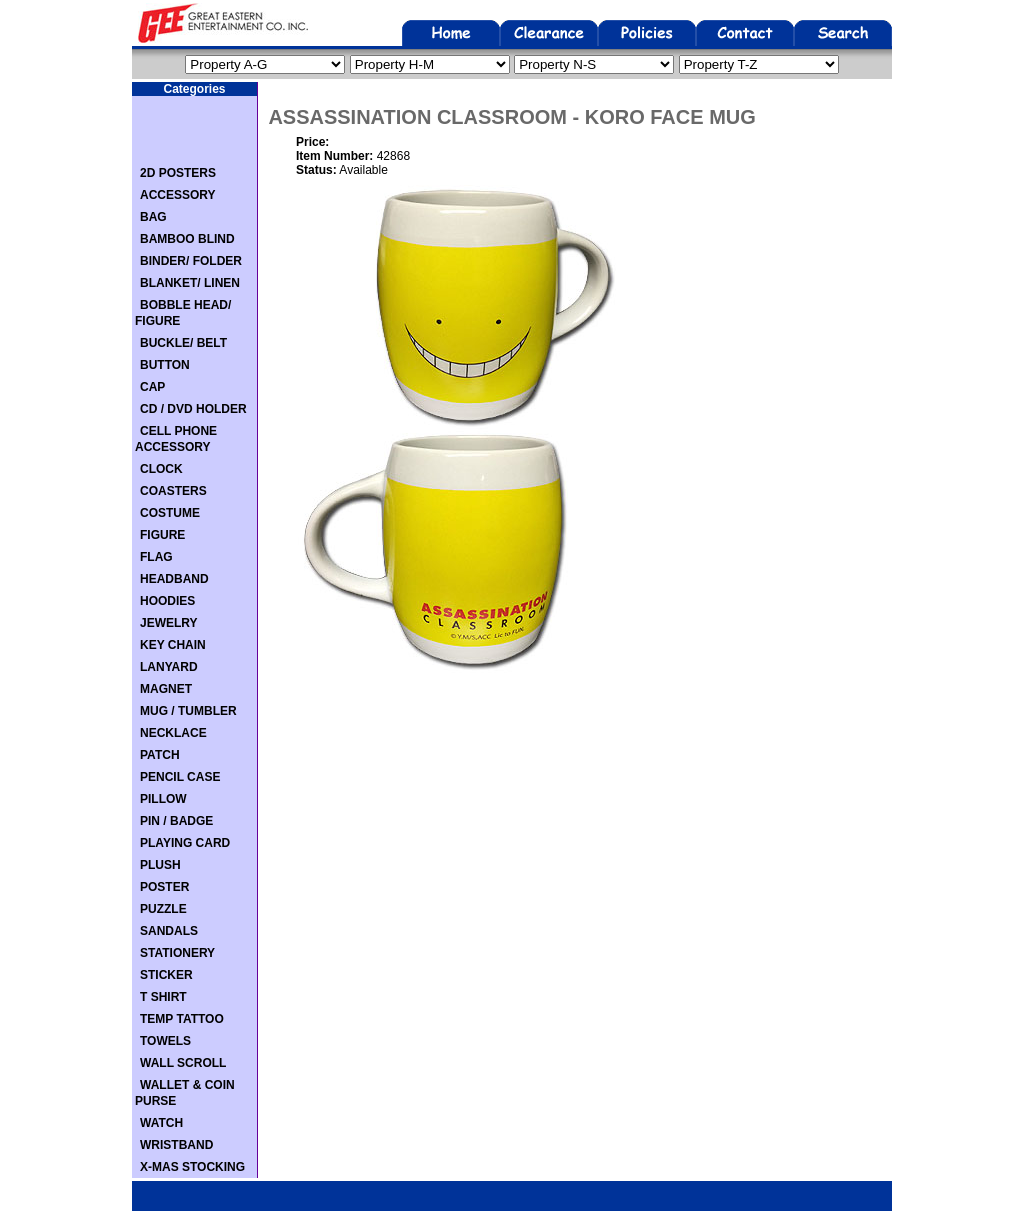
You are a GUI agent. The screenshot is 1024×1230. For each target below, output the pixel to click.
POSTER (164, 887)
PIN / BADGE (176, 821)
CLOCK (161, 469)
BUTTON (165, 365)
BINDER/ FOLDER (191, 261)
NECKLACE (173, 733)
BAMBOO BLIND (187, 239)
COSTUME (170, 513)
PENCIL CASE (180, 777)
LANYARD (169, 667)
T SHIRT (163, 997)
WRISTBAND (176, 1145)
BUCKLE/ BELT (183, 343)
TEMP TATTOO (182, 1019)
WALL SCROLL (183, 1063)
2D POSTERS (178, 173)
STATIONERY (177, 953)
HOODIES (167, 601)
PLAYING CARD (185, 843)
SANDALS (169, 931)
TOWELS (165, 1041)
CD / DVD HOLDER (193, 409)
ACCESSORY (178, 195)
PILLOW (163, 799)
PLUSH (160, 865)
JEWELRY (169, 623)
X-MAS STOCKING (192, 1167)
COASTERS (173, 491)
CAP (152, 387)
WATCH (161, 1123)
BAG (153, 217)
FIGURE (162, 535)
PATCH (160, 755)
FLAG (156, 557)
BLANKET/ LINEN (190, 283)
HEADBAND (174, 579)
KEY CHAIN (173, 645)
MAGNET (166, 689)
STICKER (166, 975)
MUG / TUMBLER (188, 711)
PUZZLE (163, 909)
